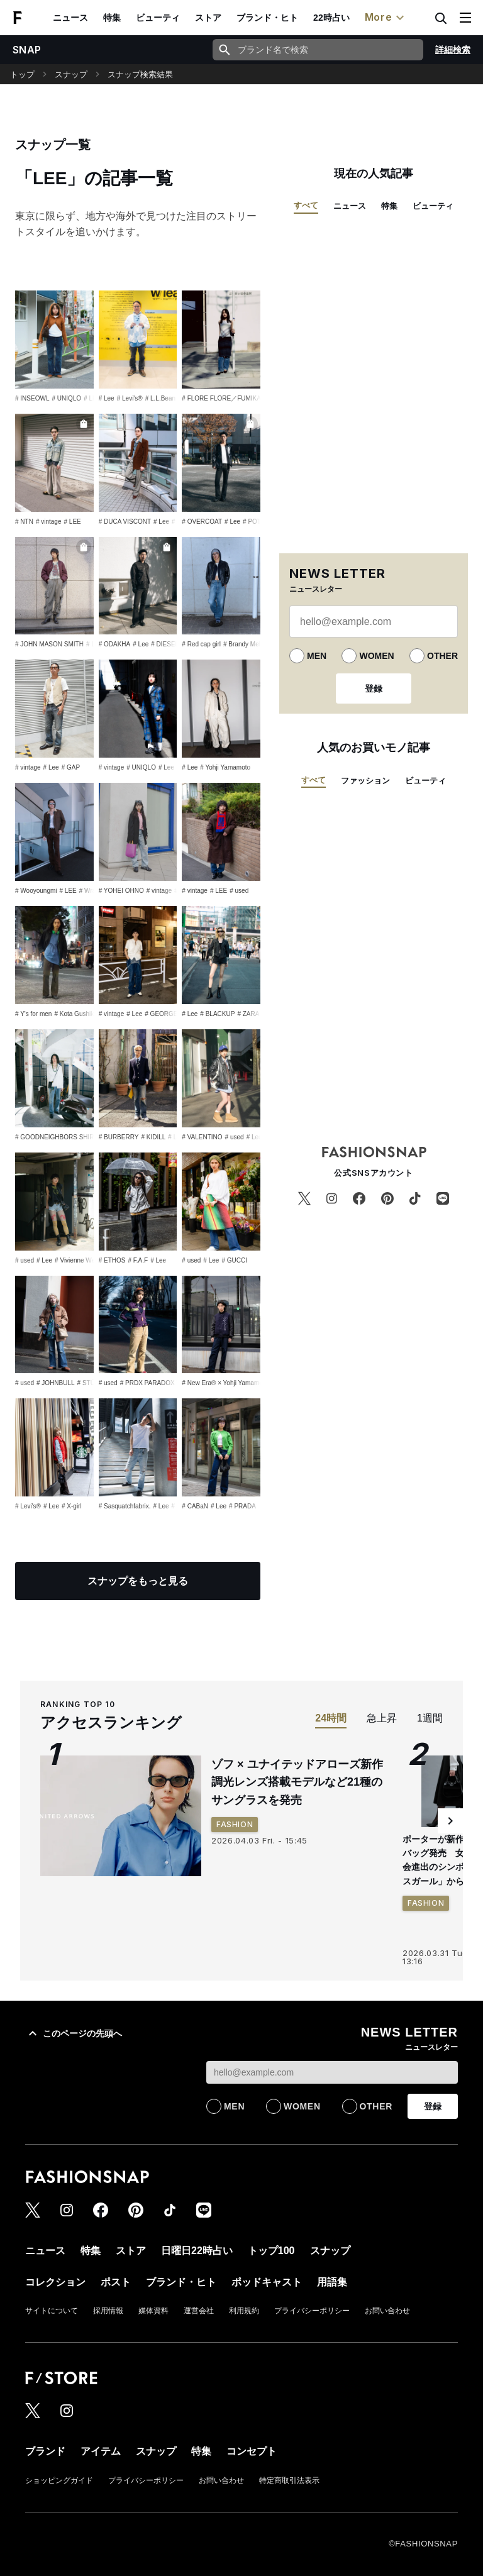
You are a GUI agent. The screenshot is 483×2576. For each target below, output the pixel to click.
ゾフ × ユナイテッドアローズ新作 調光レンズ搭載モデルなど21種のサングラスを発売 (302, 1782)
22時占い (331, 17)
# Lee (106, 398)
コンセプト (251, 2451)
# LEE (92, 398)
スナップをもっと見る (137, 1581)
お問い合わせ (387, 2310)
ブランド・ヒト (267, 17)
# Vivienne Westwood (85, 1260)
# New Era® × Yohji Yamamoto (225, 1382)
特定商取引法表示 (289, 2480)
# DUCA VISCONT (125, 521)
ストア (208, 17)
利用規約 (244, 2310)
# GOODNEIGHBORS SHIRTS (58, 1137)
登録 (373, 688)
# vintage (49, 521)
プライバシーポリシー (312, 2310)
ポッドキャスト (266, 2282)
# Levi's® (130, 398)
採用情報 (108, 2310)
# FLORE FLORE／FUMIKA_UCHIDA (235, 398)
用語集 (332, 2282)
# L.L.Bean (160, 398)
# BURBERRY (119, 1137)
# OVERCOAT (202, 521)
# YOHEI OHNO (121, 890)
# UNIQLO (66, 398)
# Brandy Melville (247, 644)
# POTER (256, 521)
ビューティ (158, 17)
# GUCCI (234, 1260)
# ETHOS (112, 1260)
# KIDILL (153, 1137)
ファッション (365, 780)
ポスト (116, 2282)
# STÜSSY (92, 1382)
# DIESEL (165, 644)
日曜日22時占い (197, 2250)
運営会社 (199, 2310)
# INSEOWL (32, 398)
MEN (316, 656)
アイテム (100, 2451)
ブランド (45, 2451)
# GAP (71, 767)
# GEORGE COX (169, 1013)
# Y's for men (33, 1013)
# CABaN (195, 1506)
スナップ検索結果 (140, 74)
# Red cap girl (201, 644)
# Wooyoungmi (36, 890)
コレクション (55, 2282)
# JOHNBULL (55, 1382)
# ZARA (248, 1013)
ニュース (70, 17)
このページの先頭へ (73, 2033)
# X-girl (72, 1506)
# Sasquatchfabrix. (125, 1506)
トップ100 (271, 2250)
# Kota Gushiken (77, 1013)
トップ (22, 74)
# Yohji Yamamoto (225, 767)
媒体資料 (153, 2310)
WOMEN (376, 656)
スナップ (71, 74)
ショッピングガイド (59, 2480)
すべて (306, 205)
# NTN (24, 521)
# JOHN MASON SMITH (49, 644)
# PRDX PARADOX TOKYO (159, 1382)
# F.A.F (138, 1260)
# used (239, 890)
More (386, 17)
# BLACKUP (217, 1013)
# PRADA (242, 1506)
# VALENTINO (202, 1137)
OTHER (442, 656)
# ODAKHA (115, 644)
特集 (112, 17)
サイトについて (51, 2310)
